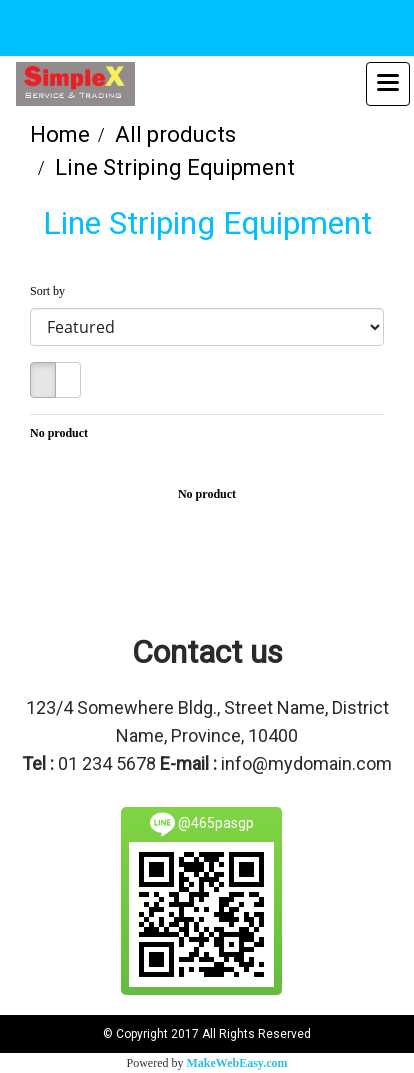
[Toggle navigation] (388, 84)
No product (59, 433)
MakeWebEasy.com (237, 1063)
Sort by (52, 291)
